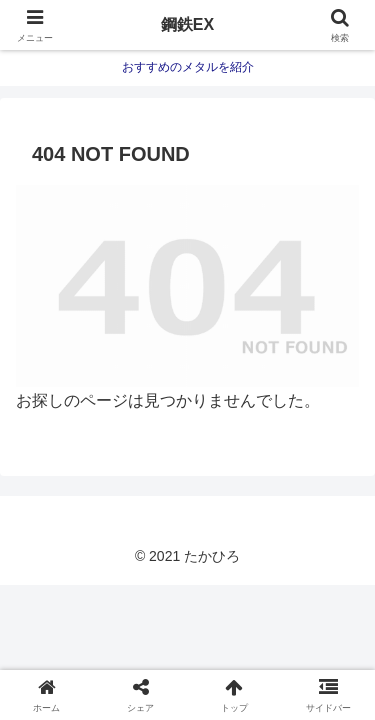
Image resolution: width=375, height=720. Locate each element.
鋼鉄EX (187, 24)
